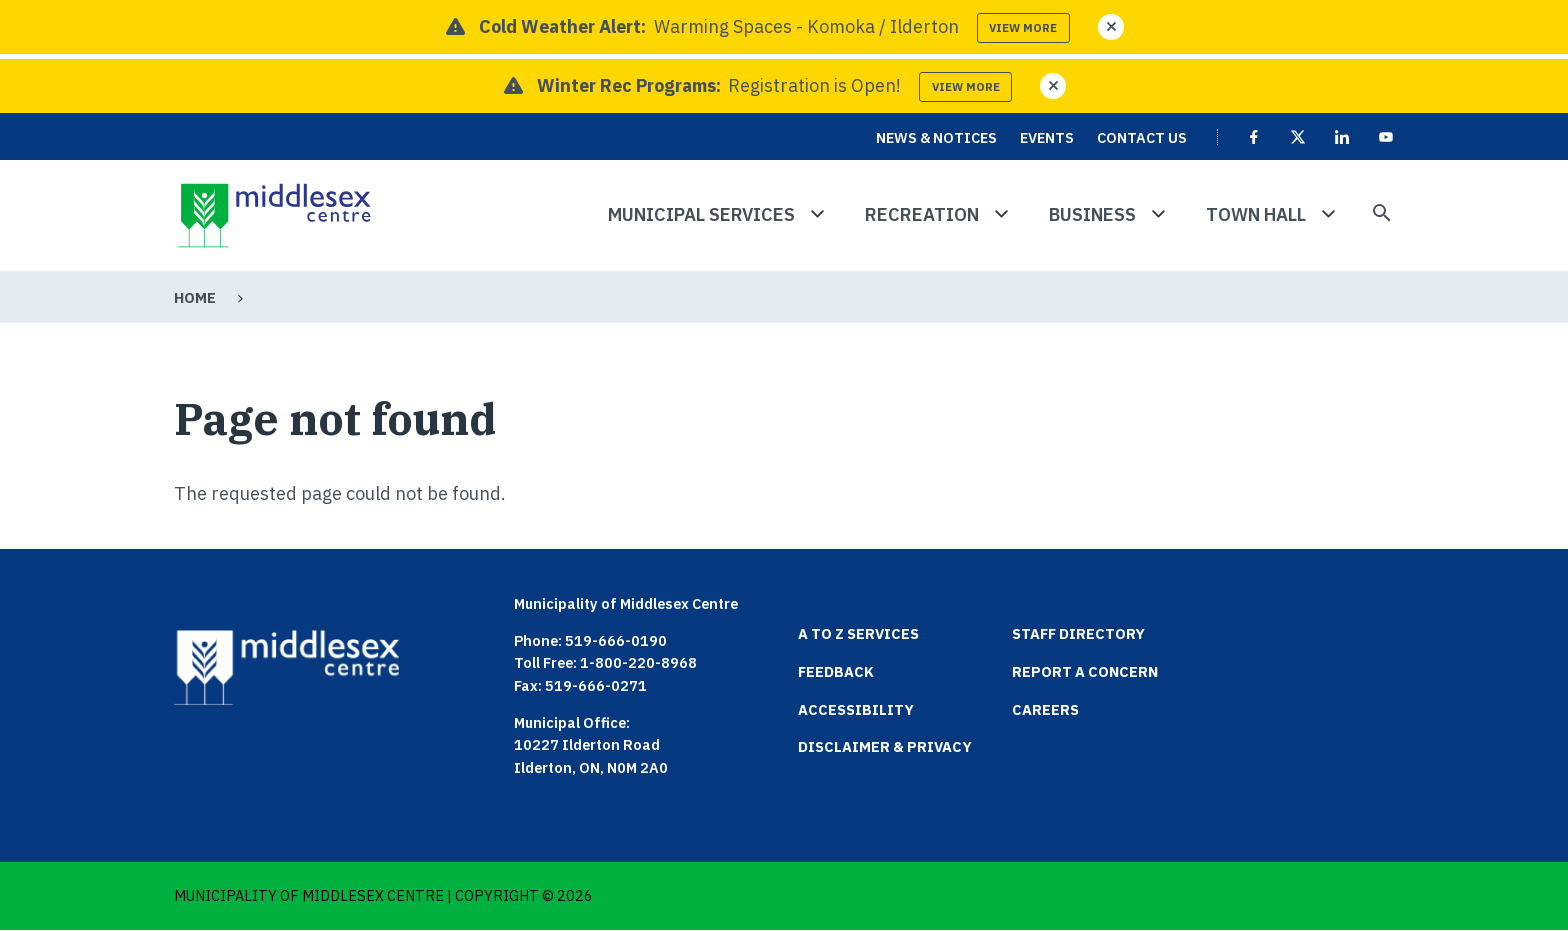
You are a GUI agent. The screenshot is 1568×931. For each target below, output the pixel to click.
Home (195, 297)
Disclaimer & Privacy (885, 746)
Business (1092, 214)
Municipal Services (701, 214)
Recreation (922, 214)
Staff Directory (1078, 633)
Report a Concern (1085, 671)
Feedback (836, 671)
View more (1023, 27)
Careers (1045, 709)
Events (1047, 137)
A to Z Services (858, 633)
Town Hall (1256, 214)
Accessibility (856, 709)
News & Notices (936, 137)
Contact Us (1142, 137)
